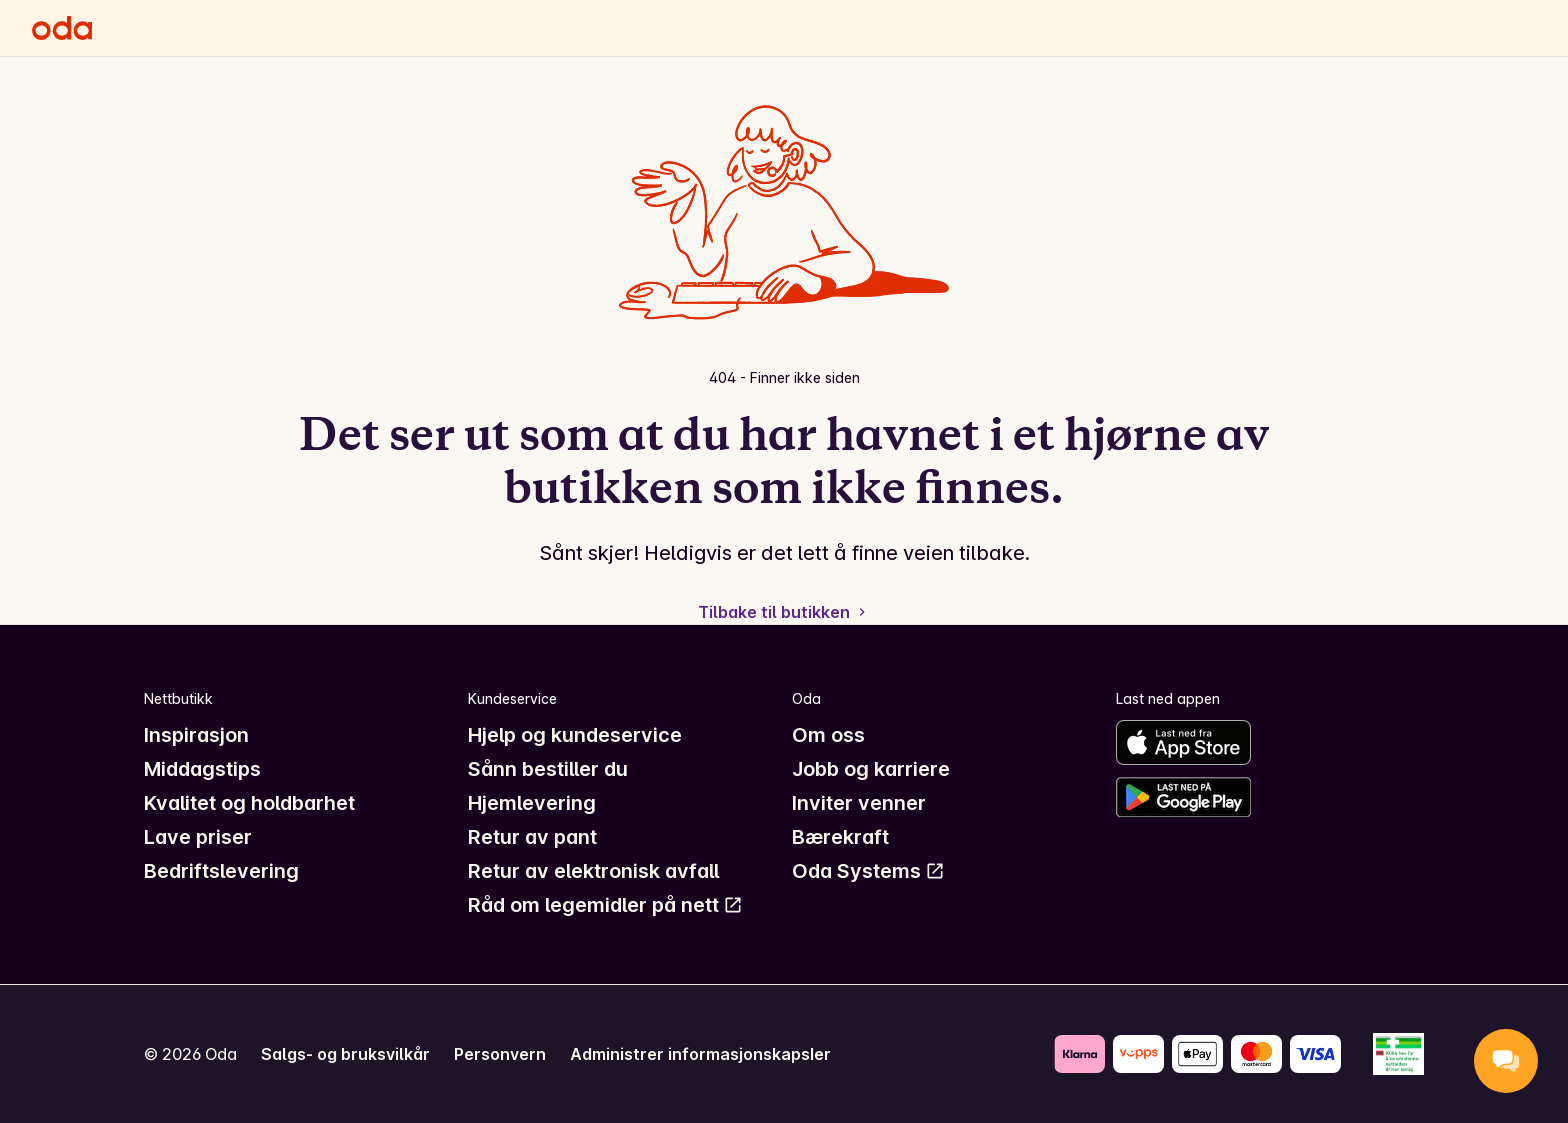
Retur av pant (532, 837)
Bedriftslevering (221, 871)
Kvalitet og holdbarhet (249, 803)
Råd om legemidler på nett (605, 905)
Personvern (500, 1054)
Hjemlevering (532, 803)
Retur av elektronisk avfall (593, 871)
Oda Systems (868, 871)
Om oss (828, 735)
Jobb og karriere (871, 769)
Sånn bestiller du (548, 769)
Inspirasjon (196, 735)
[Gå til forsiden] (62, 28)
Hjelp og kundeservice (575, 735)
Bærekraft (840, 837)
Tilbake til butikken (784, 612)
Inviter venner (859, 803)
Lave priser (198, 837)
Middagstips (202, 769)
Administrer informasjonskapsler (700, 1054)
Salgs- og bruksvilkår (345, 1054)
